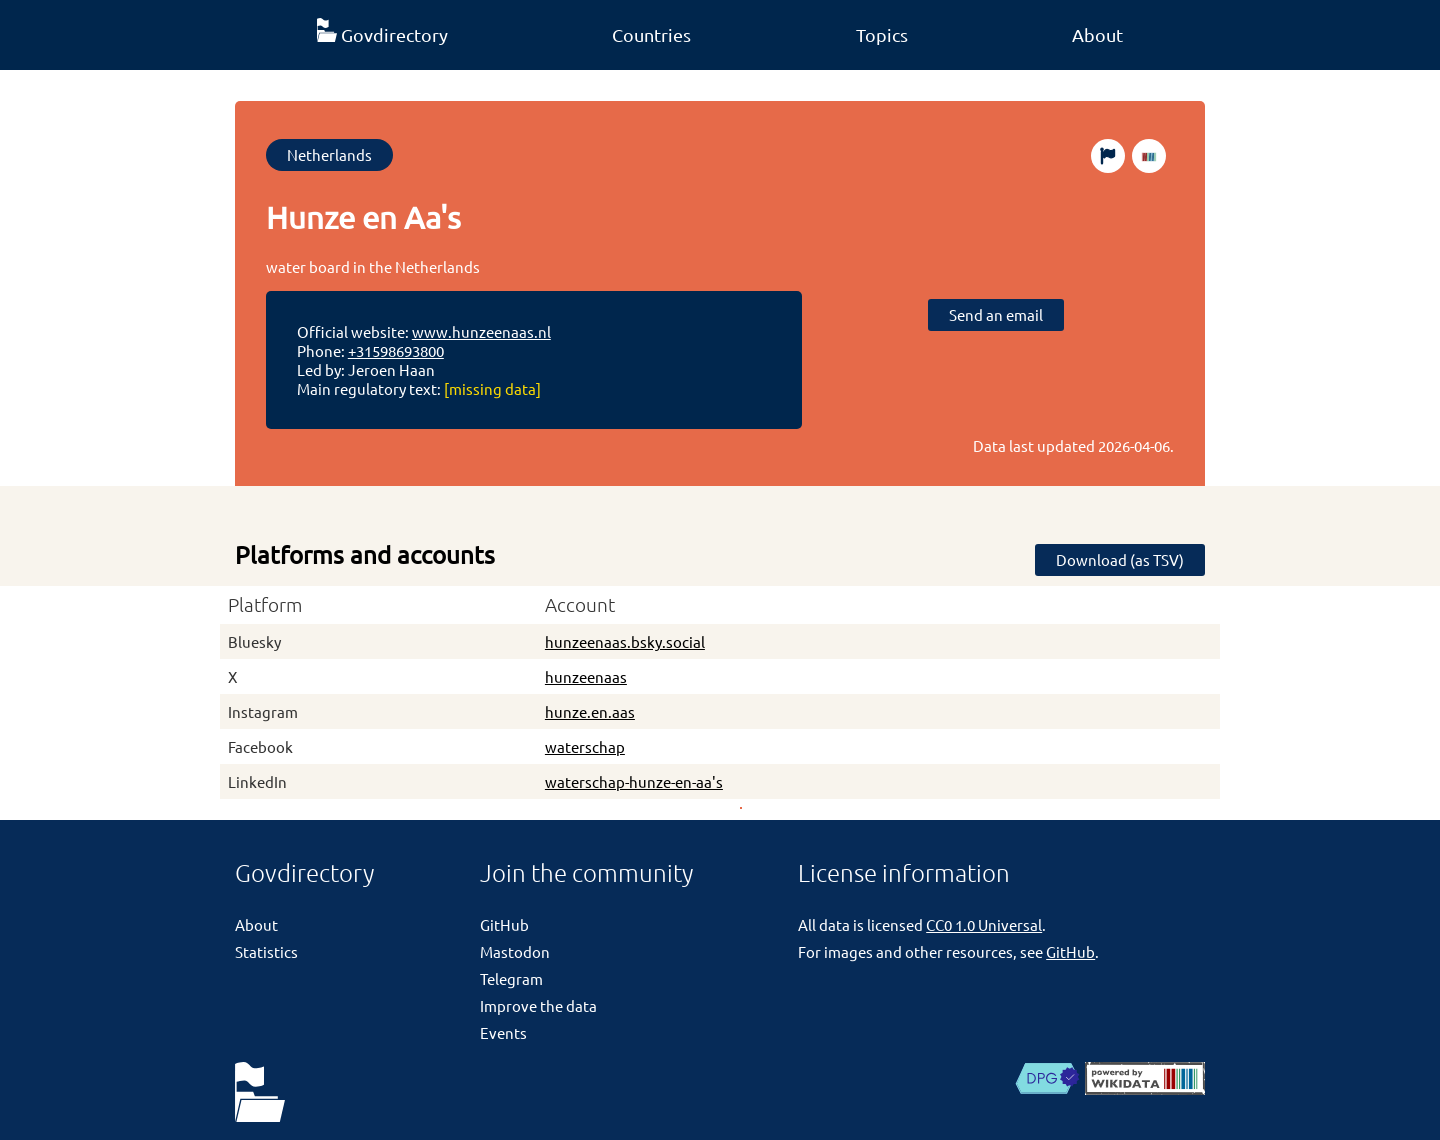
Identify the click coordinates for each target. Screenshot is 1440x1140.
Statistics (266, 951)
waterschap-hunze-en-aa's (634, 781)
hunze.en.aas (590, 711)
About (1097, 34)
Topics (882, 34)
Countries (651, 34)
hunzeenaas (586, 676)
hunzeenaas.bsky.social (625, 641)
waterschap (585, 746)
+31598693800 (396, 350)
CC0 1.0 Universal (984, 924)
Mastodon (515, 951)
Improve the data (538, 1005)
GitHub (504, 924)
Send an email (996, 314)
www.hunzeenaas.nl (481, 331)
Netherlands (329, 154)
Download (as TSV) (1120, 559)
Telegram (511, 978)
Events (503, 1032)
